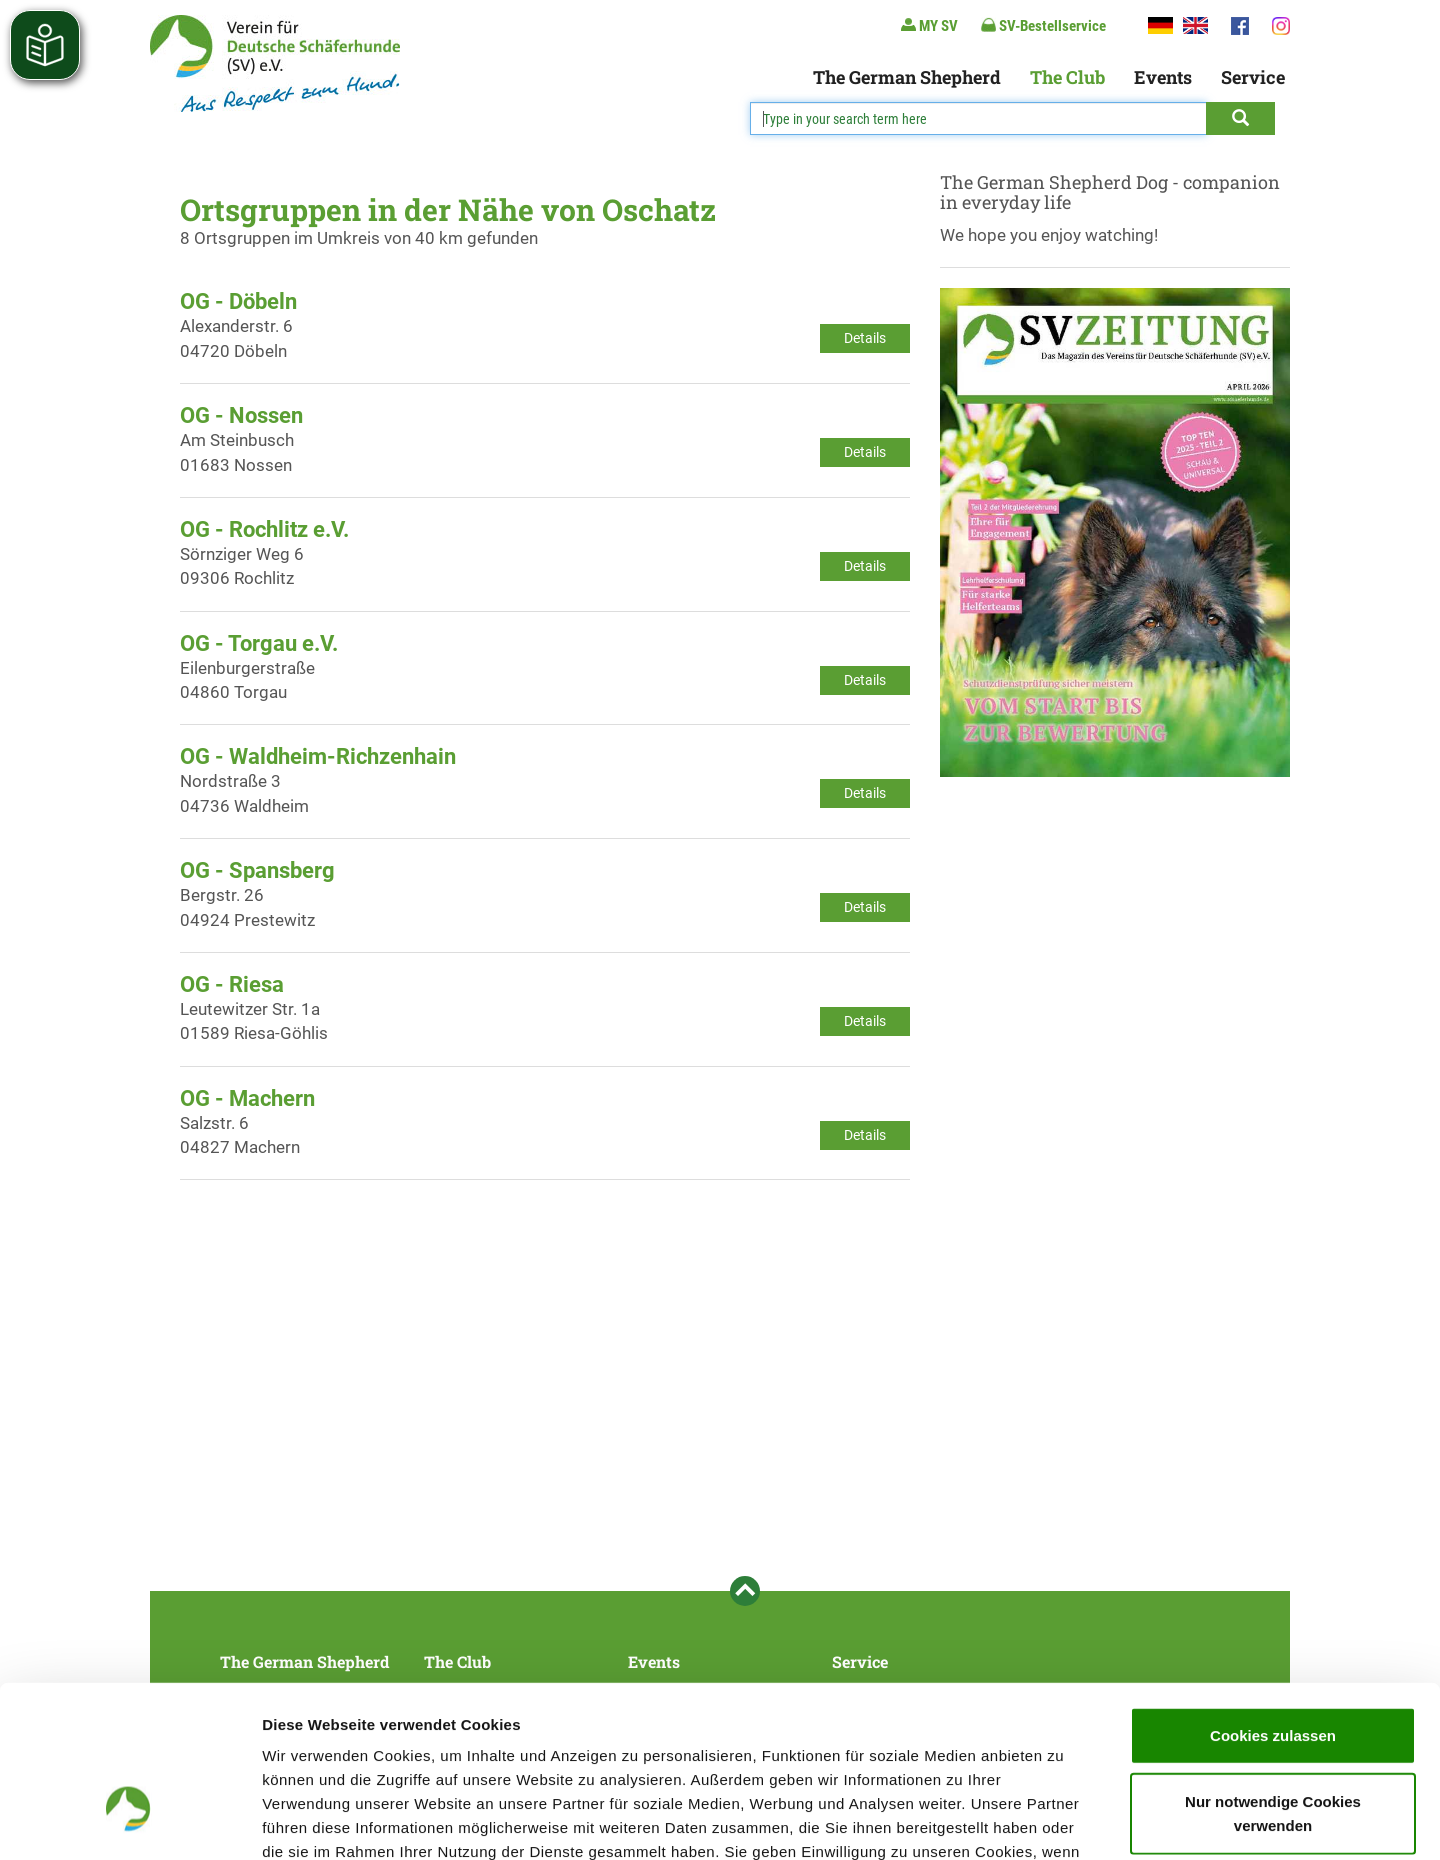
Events (1163, 77)
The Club (1067, 77)
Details (865, 338)
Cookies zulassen (1273, 1599)
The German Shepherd (907, 77)
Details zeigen (1063, 1820)
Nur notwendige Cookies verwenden (1273, 1677)
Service (1253, 77)
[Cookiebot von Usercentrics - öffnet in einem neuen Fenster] (129, 1821)
